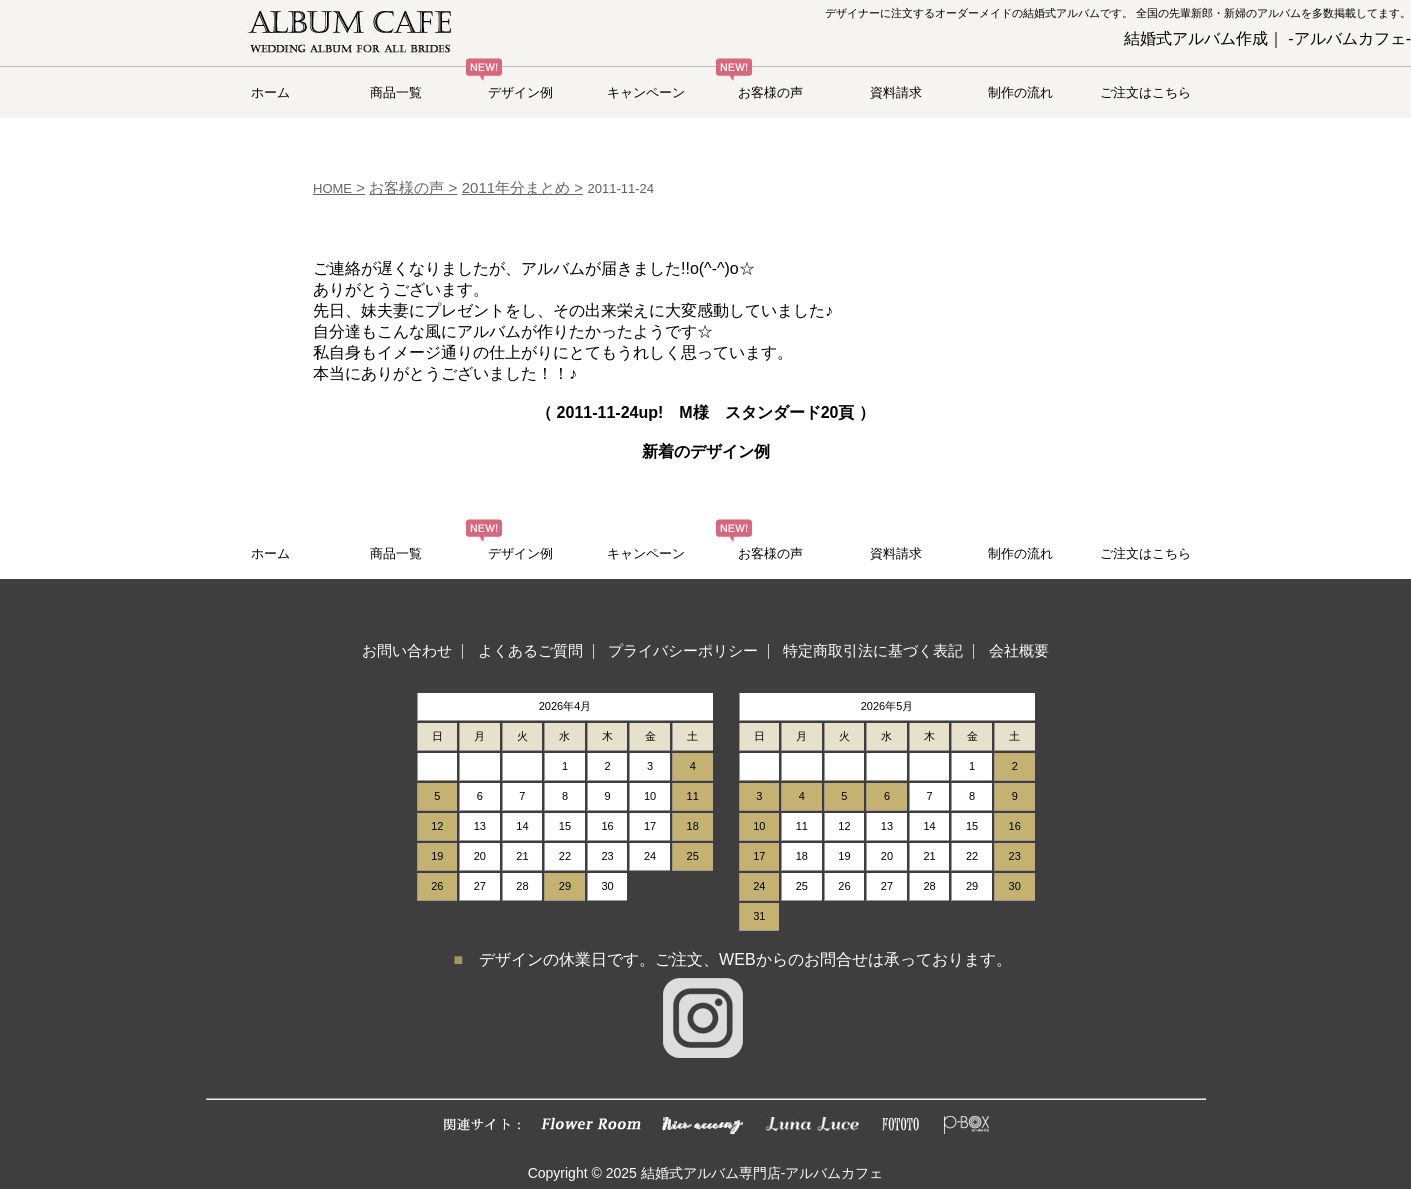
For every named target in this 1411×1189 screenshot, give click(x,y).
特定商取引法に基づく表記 (873, 650)
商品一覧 (396, 92)
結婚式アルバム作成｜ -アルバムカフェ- (1267, 38)
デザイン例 (520, 92)
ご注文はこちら (1145, 92)
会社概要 (1019, 650)
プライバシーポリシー (683, 650)
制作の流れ (1020, 92)
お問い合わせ (407, 650)
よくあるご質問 (530, 650)
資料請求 (896, 92)
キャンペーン (646, 92)
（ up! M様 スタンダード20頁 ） (705, 412)
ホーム (270, 92)
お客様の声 (770, 92)
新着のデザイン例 (706, 451)
